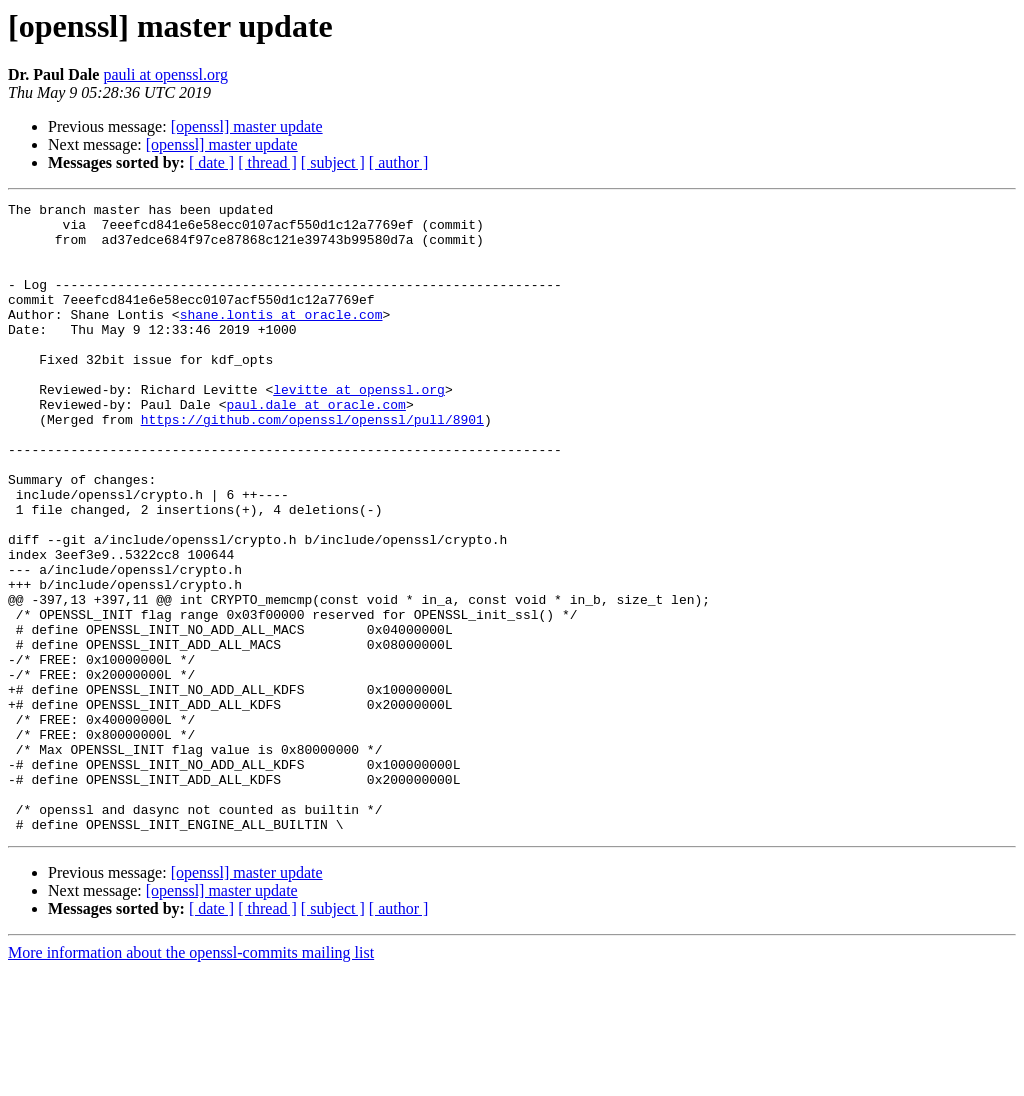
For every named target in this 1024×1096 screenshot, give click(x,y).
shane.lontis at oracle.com (281, 338)
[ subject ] (333, 162)
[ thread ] (267, 162)
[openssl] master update (247, 126)
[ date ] (211, 162)
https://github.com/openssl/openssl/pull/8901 (312, 464)
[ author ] (399, 162)
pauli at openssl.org (165, 74)
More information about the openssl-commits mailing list (191, 1078)
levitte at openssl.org (359, 428)
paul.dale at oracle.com (315, 446)
